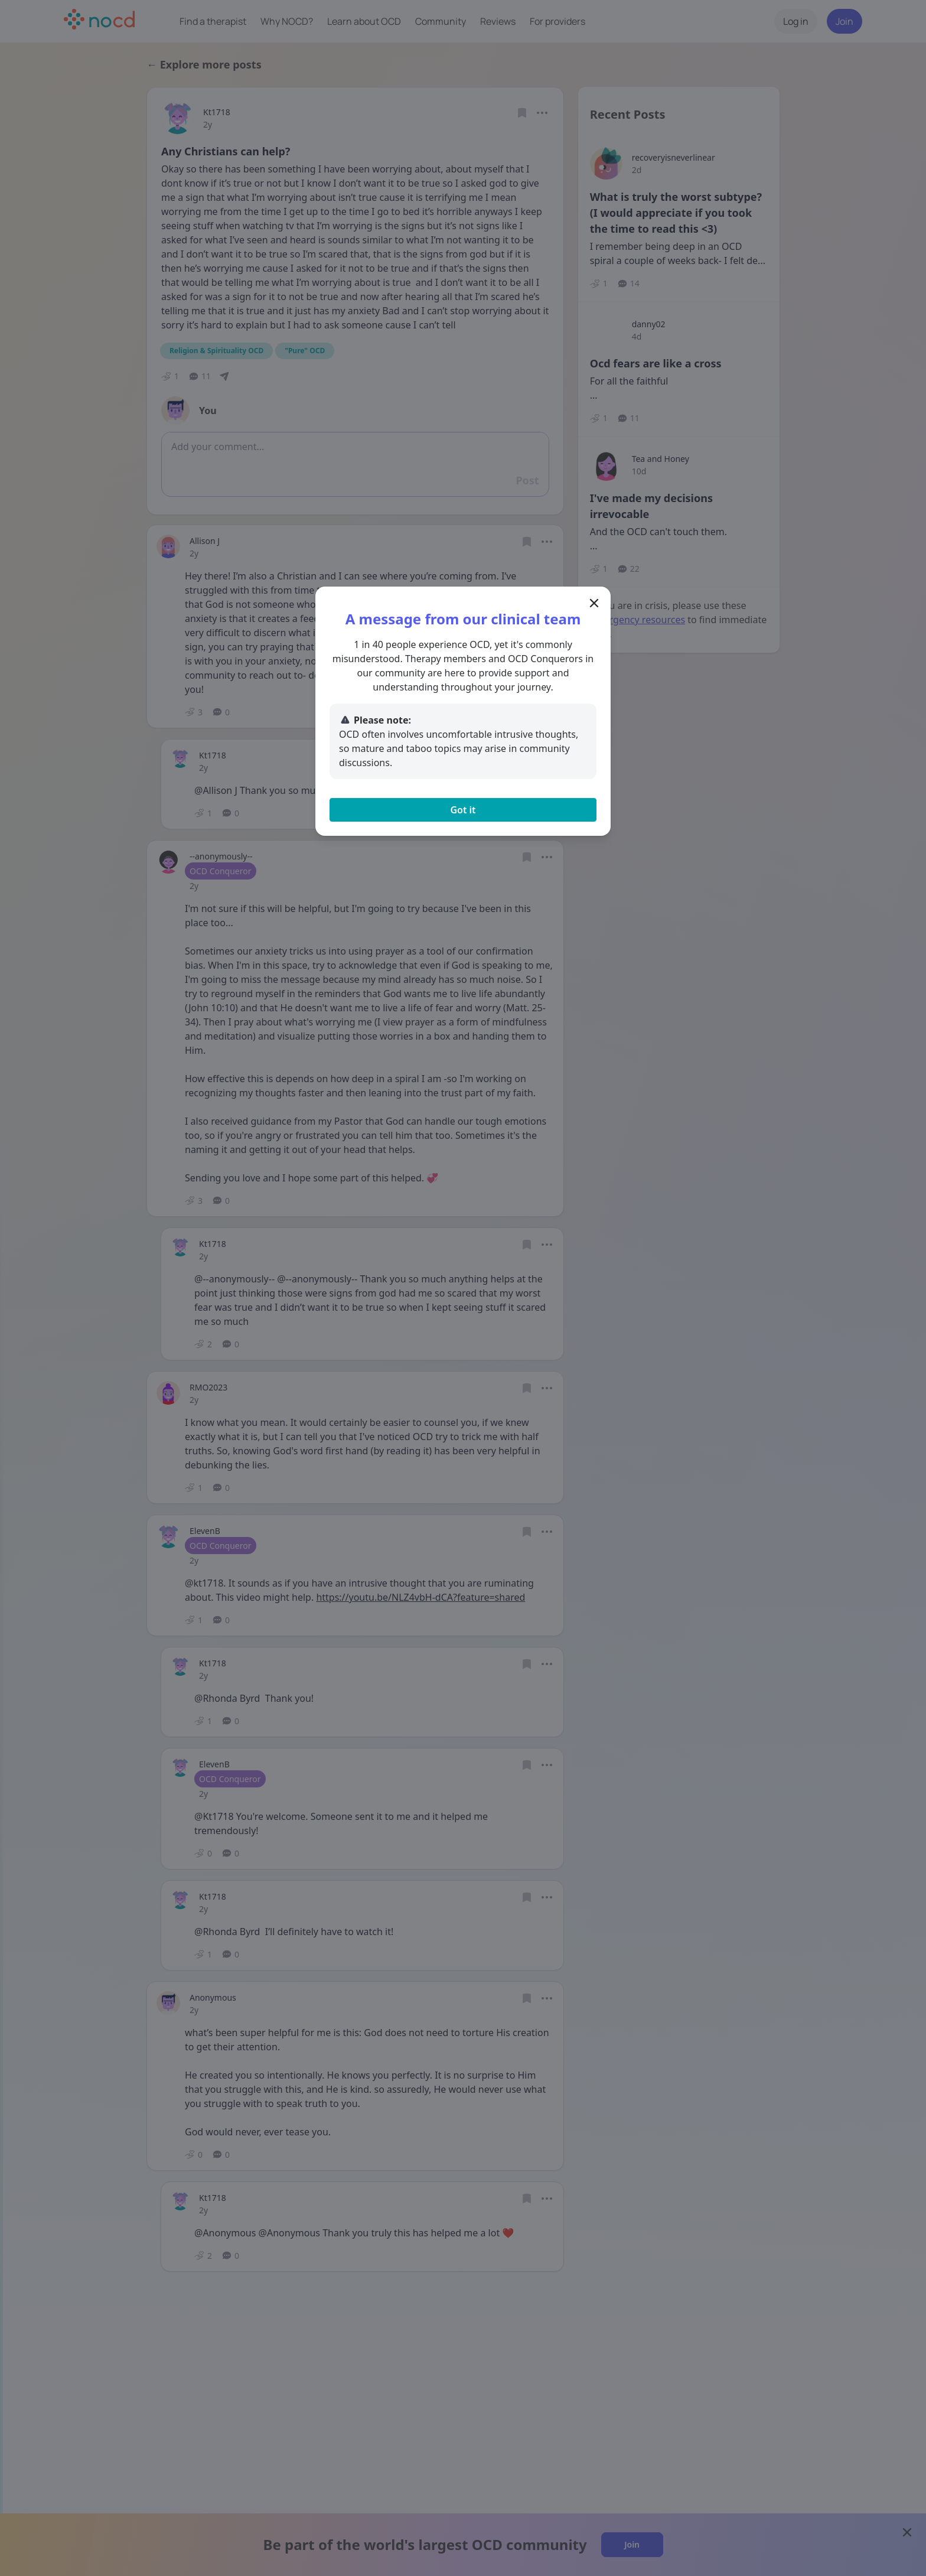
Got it (462, 809)
